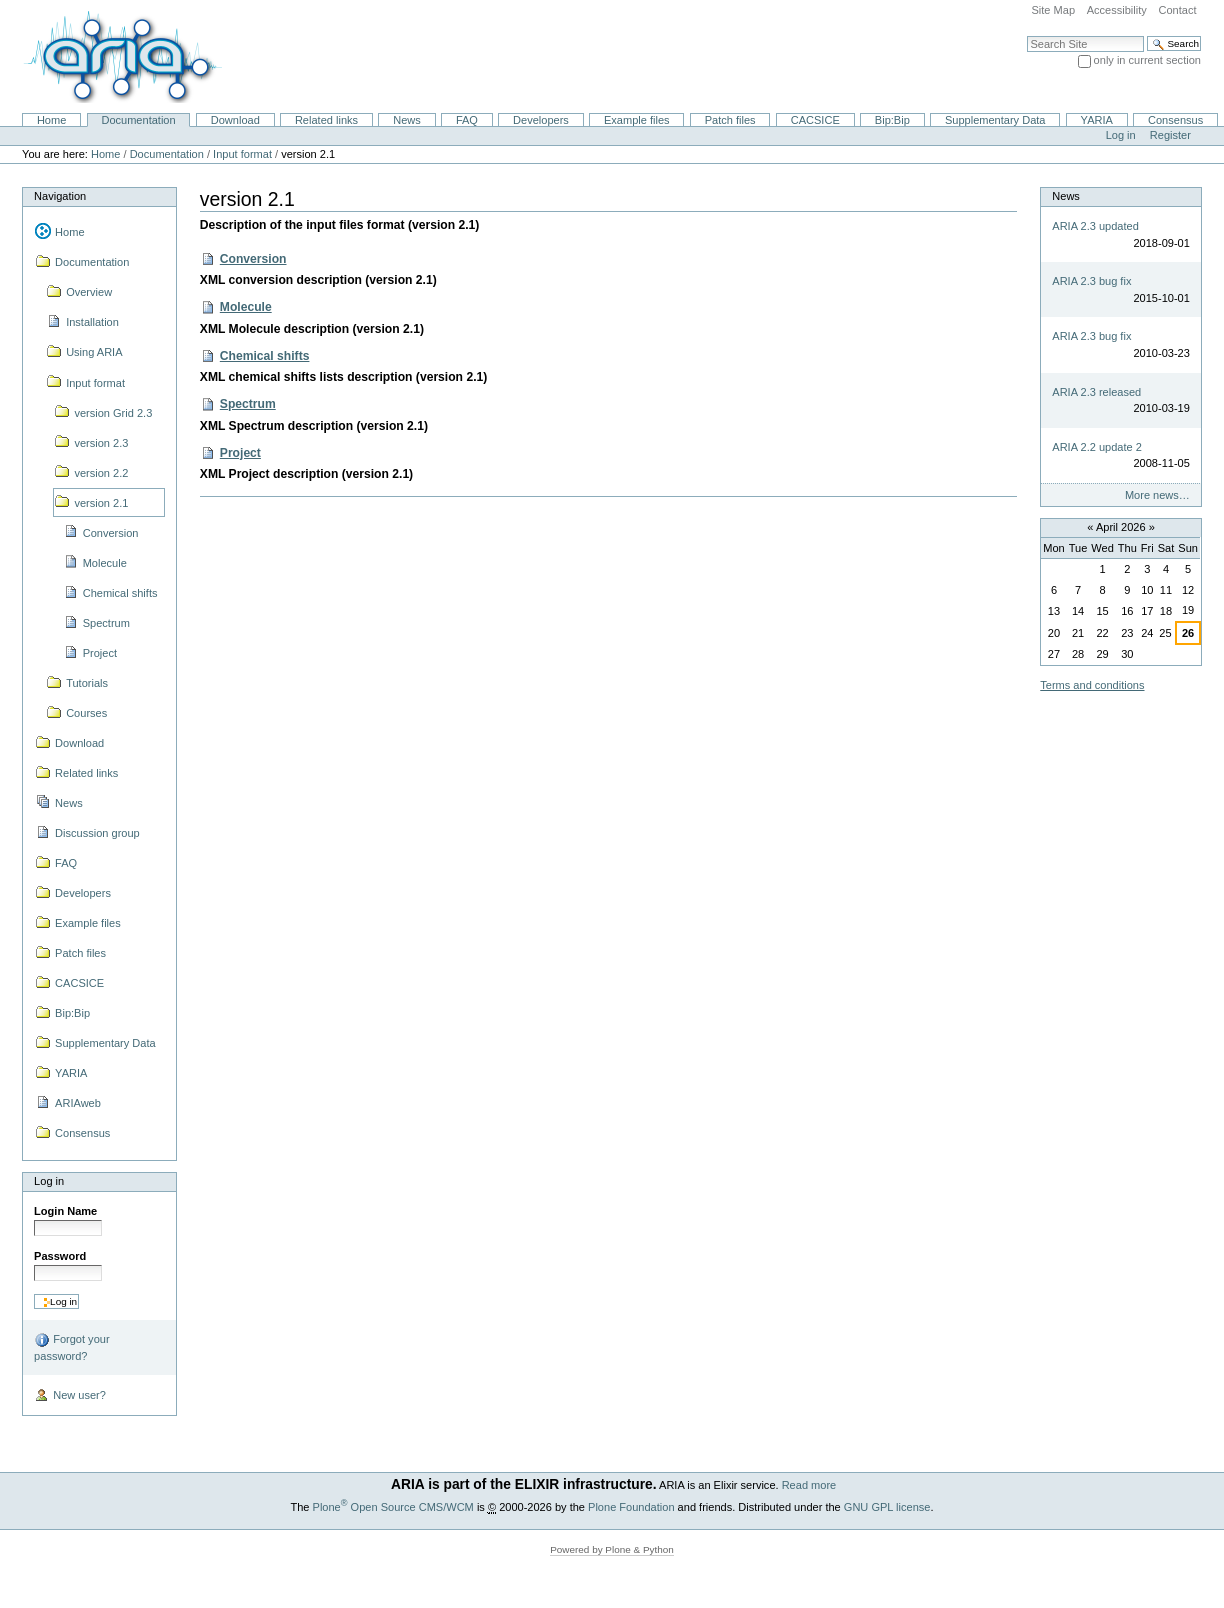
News (407, 120)
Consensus (1175, 120)
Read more (809, 1485)
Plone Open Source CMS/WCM (393, 1507)
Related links (326, 120)
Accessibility (1117, 10)
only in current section (1147, 60)
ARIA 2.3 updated (1095, 226)
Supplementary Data (995, 120)
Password (60, 1256)
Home (51, 120)
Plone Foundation (631, 1507)
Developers (541, 120)
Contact (1177, 10)
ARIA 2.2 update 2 (1097, 447)
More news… (1157, 495)
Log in (1121, 135)
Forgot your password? (71, 1347)
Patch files (730, 120)
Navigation (60, 196)
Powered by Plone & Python (612, 1549)
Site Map (1053, 10)
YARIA (1097, 120)
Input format (242, 154)
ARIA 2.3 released (1096, 392)
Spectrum (248, 404)
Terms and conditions (1092, 685)
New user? (70, 1396)
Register (1170, 135)
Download (235, 120)
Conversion (253, 259)
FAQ (467, 120)
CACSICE (815, 120)
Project (240, 453)
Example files (637, 120)
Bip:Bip (892, 120)
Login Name (65, 1211)
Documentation (138, 120)
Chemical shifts (265, 356)
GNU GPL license (887, 1507)
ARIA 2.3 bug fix (1091, 281)
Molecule (246, 307)
